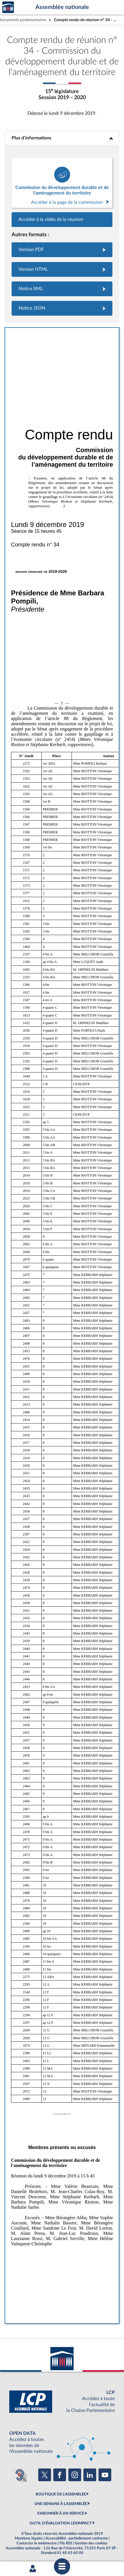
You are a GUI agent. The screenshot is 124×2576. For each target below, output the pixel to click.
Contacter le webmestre (37, 2543)
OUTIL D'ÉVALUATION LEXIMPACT (61, 2523)
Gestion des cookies (91, 2543)
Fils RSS (65, 2543)
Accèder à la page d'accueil (8, 7)
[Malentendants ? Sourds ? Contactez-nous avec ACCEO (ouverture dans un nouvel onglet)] (20, 2475)
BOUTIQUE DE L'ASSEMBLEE (61, 2494)
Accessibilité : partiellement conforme (76, 2538)
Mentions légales (29, 2538)
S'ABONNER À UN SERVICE (60, 2513)
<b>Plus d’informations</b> (62, 138)
